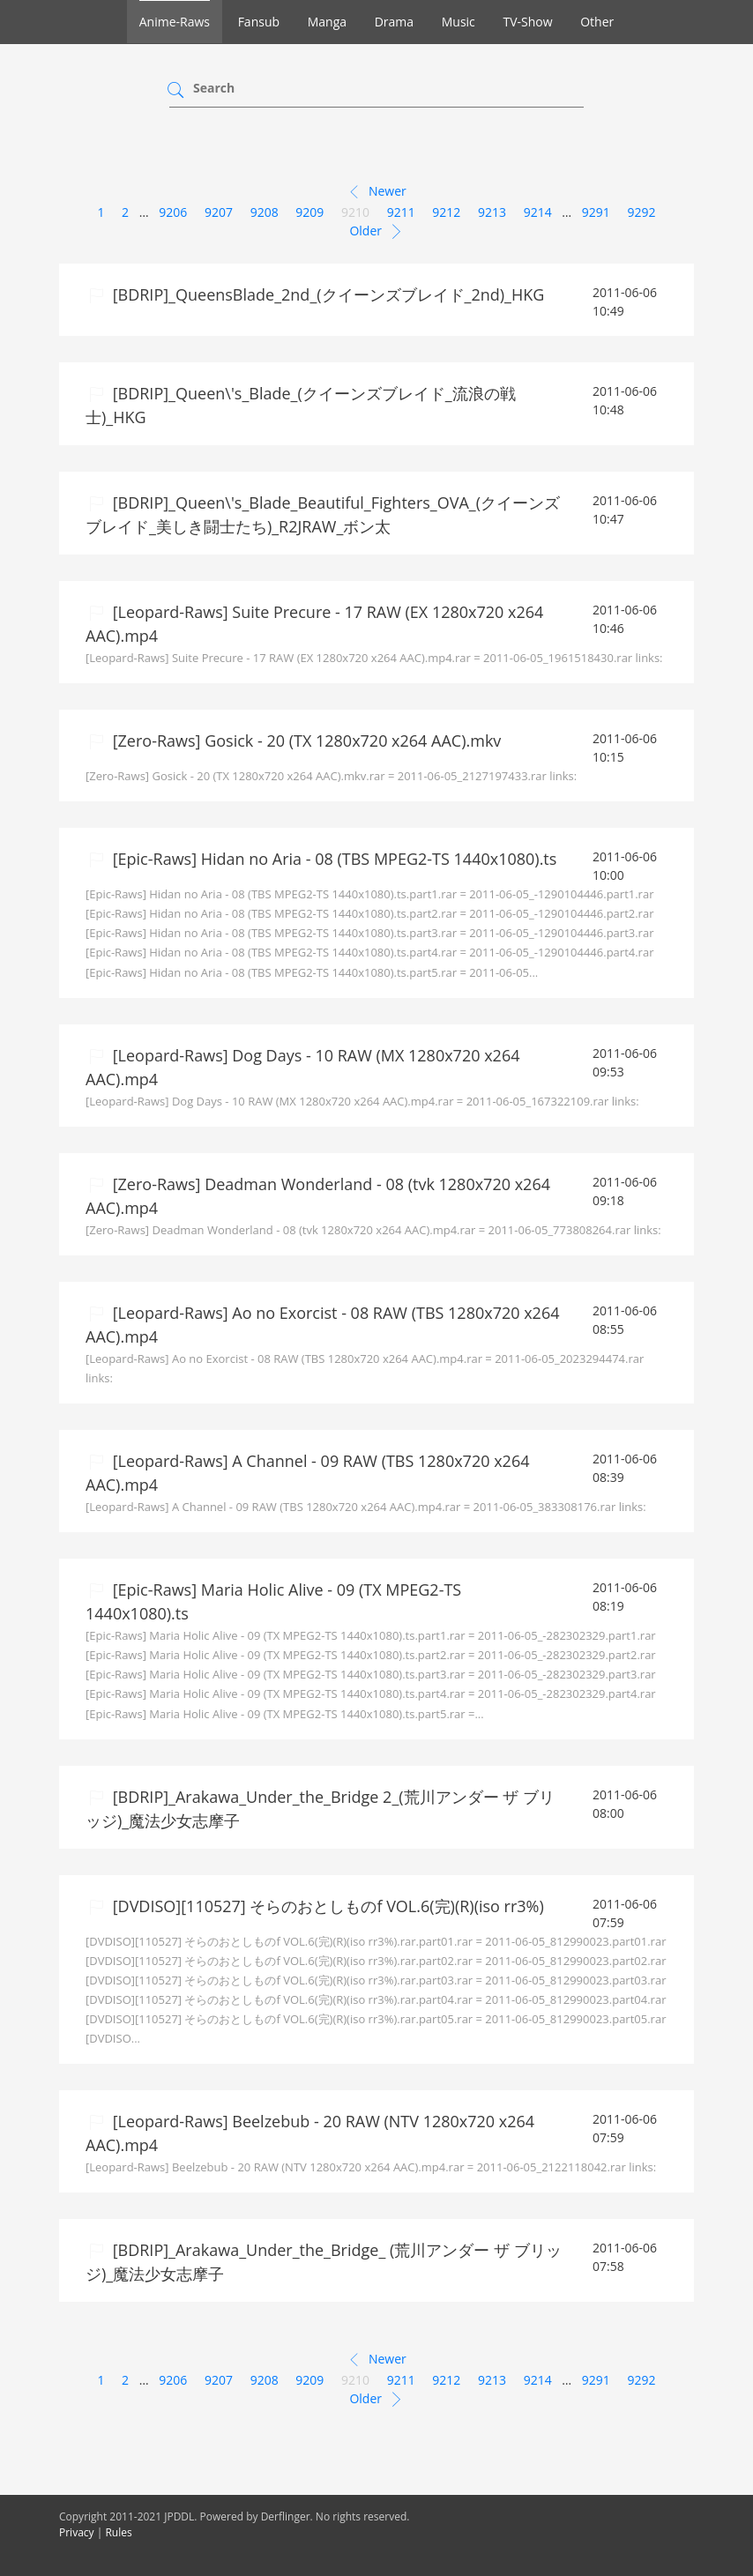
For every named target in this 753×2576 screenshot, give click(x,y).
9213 (492, 212)
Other (597, 21)
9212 (446, 212)
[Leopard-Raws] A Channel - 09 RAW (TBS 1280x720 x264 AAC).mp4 (307, 1472)
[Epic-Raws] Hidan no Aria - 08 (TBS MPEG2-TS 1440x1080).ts (332, 858)
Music (458, 21)
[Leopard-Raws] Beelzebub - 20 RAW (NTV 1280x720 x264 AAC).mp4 (310, 2133)
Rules (118, 2532)
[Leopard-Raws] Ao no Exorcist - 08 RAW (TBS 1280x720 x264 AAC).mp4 (323, 1324)
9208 (264, 212)
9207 (219, 212)
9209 (309, 212)
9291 (596, 212)
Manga (327, 21)
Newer (376, 192)
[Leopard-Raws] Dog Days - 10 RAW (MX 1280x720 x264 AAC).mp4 (302, 1067)
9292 (642, 212)
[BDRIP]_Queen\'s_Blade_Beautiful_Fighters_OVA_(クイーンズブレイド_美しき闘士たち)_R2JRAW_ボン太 (323, 514)
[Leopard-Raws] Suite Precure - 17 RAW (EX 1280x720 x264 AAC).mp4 (314, 623)
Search (214, 87)
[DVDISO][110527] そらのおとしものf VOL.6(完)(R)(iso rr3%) (326, 1906)
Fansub (259, 21)
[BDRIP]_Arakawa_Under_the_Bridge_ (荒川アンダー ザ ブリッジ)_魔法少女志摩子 (324, 2261)
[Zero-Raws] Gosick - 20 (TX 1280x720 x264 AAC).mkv (304, 740)
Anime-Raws (174, 21)
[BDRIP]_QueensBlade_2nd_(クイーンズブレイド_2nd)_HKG (326, 294)
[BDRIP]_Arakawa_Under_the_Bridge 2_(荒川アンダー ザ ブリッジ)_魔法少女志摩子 (320, 1808)
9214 (538, 212)
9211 (401, 212)
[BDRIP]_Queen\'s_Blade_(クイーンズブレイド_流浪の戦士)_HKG (301, 405)
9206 (173, 212)
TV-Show (527, 21)
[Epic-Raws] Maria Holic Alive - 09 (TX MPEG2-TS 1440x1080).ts (273, 1601)
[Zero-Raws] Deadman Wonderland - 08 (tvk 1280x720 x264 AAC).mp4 (318, 1195)
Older (376, 231)
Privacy (76, 2532)
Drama (394, 21)
